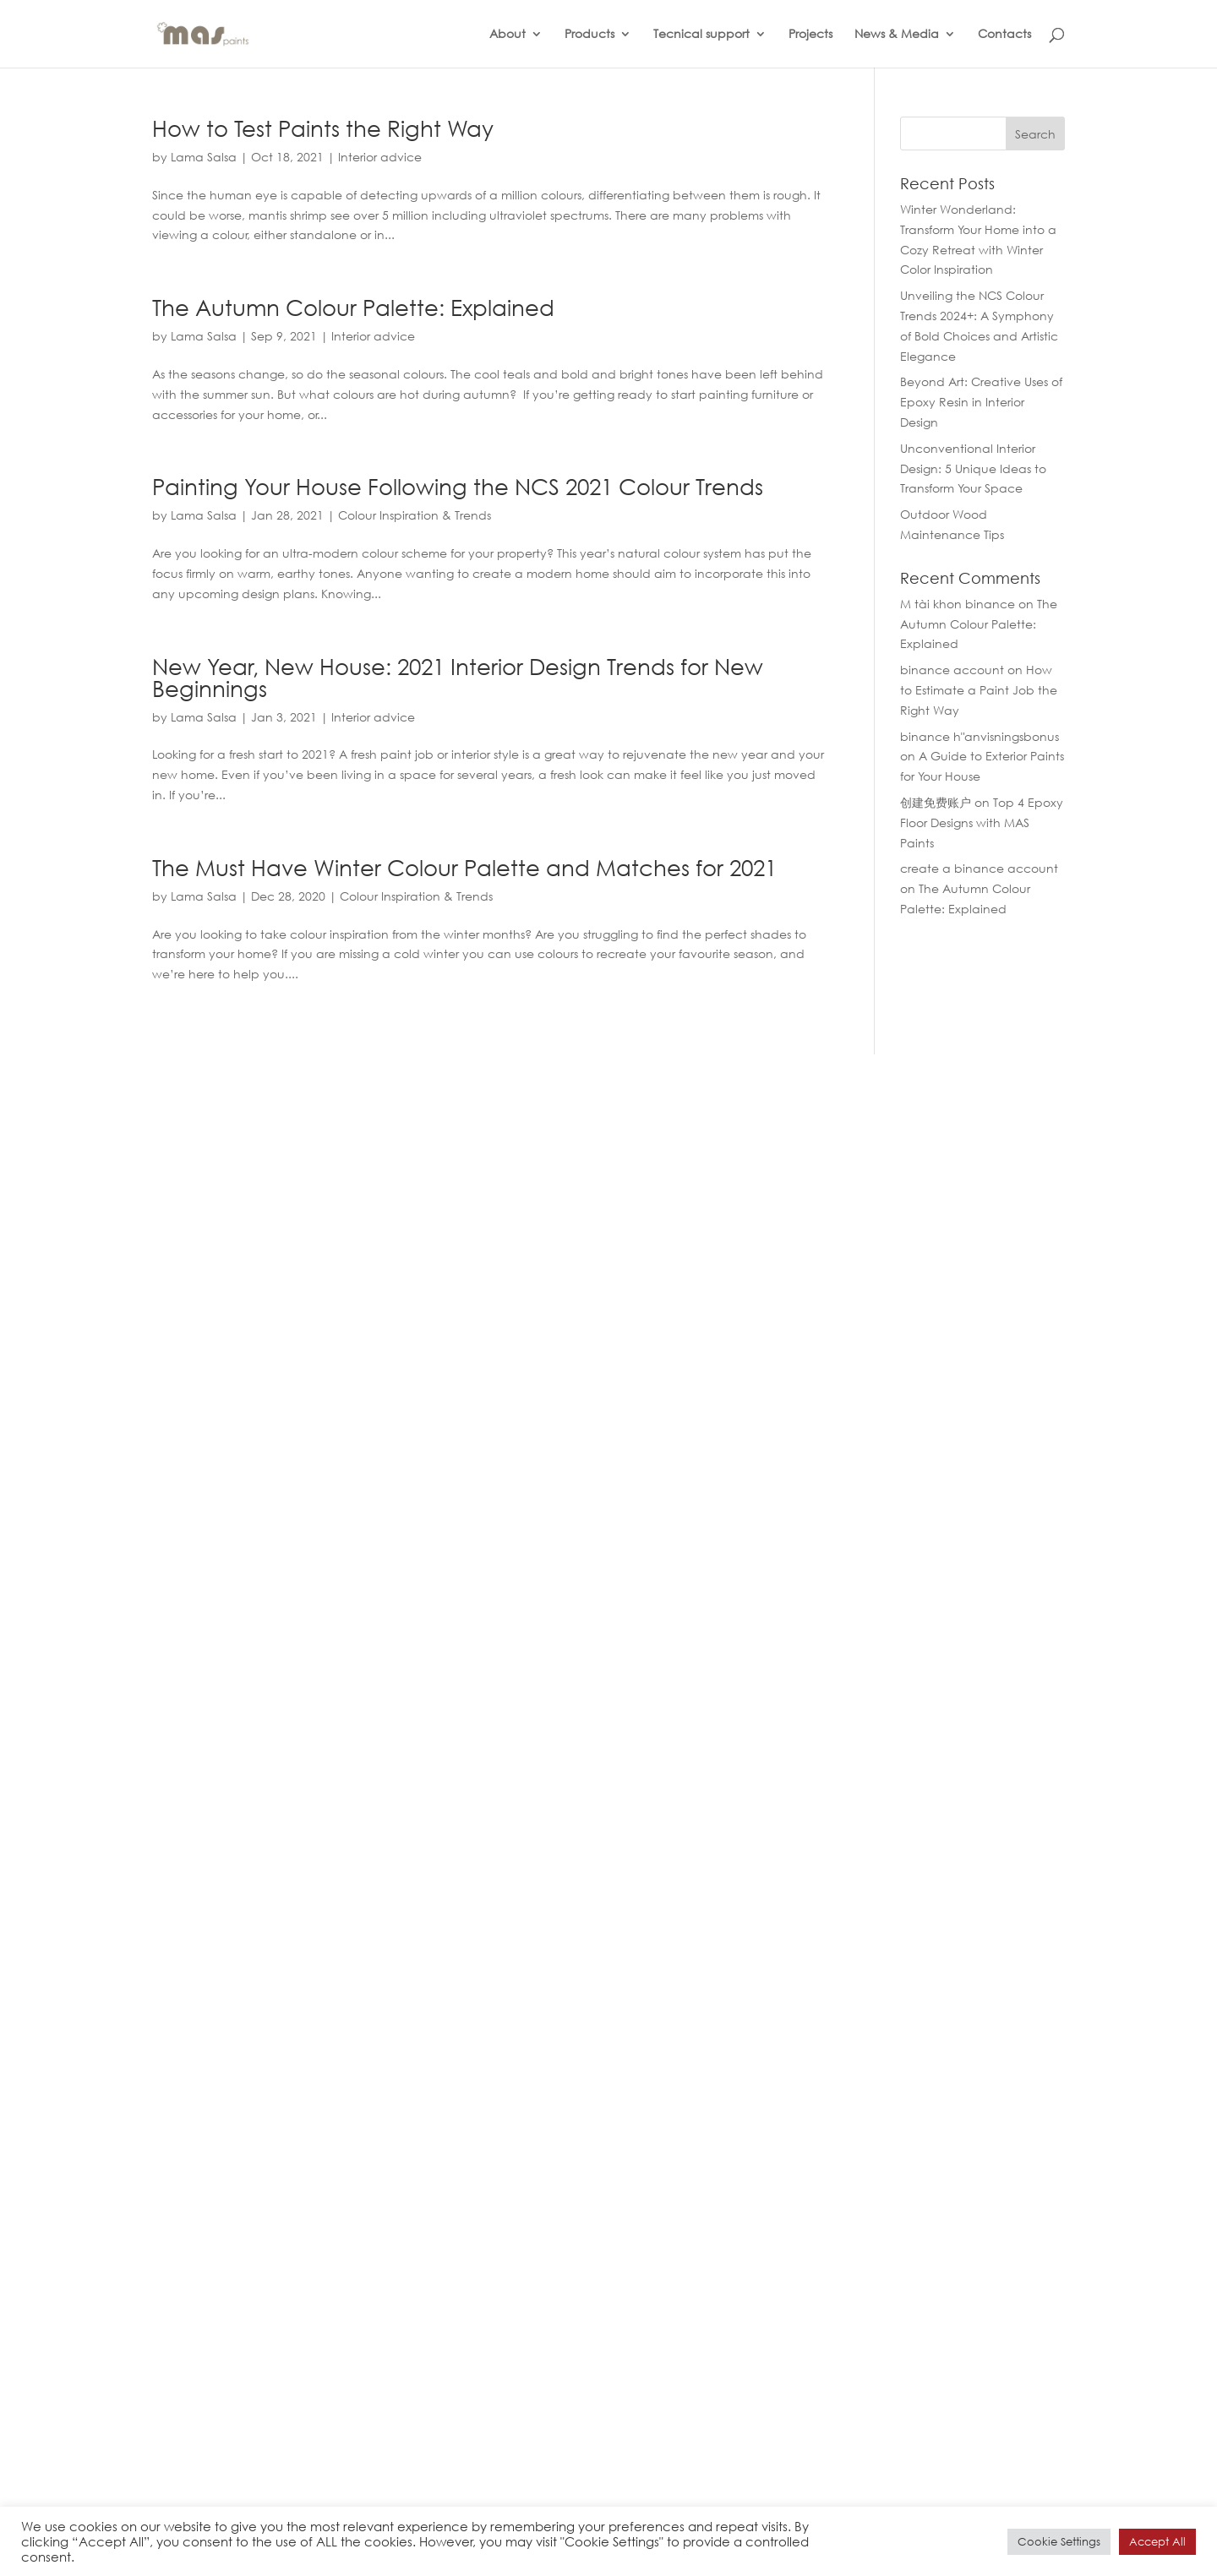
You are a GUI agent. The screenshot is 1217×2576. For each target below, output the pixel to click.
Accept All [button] (1157, 2542)
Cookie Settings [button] (1059, 2542)
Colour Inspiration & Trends (414, 515)
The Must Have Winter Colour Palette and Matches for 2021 (464, 866)
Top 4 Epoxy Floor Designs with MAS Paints (981, 822)
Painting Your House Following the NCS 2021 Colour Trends (457, 485)
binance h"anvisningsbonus (979, 736)
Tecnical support (701, 34)
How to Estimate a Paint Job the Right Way (978, 690)
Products (589, 34)
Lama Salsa (204, 157)
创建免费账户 (935, 802)
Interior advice (380, 157)
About (507, 34)
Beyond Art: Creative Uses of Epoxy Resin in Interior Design (981, 401)
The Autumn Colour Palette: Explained (353, 306)
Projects (810, 34)
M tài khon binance (957, 604)
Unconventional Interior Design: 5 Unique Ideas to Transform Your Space (973, 468)
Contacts (1004, 34)
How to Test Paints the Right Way (323, 127)
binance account (952, 670)
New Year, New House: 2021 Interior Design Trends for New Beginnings (457, 676)
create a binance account (979, 868)
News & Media (896, 34)
